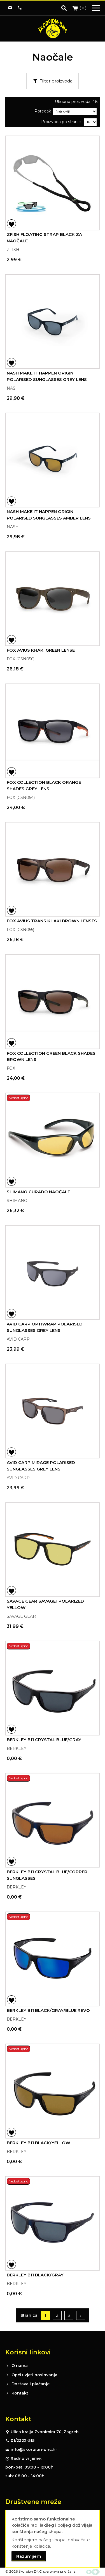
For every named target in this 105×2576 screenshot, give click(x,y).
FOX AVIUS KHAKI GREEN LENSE (41, 650)
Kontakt (19, 2393)
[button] (11, 223)
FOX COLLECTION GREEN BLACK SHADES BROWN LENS (51, 1056)
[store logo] (52, 28)
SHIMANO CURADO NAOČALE (38, 1191)
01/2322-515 (22, 2440)
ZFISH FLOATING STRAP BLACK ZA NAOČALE (44, 237)
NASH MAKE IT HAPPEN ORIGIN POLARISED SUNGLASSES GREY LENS (47, 376)
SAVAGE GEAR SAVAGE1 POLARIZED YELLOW (45, 1604)
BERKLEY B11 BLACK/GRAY (35, 2275)
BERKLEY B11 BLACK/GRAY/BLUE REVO (48, 2010)
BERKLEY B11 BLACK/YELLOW (38, 2142)
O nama (19, 2365)
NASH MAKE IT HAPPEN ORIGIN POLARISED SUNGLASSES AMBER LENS (49, 515)
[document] (52, 2539)
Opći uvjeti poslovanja (34, 2374)
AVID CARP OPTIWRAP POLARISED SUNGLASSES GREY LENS (45, 1327)
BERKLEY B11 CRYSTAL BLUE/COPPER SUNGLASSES (47, 1875)
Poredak (42, 111)
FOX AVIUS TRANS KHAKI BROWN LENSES (52, 920)
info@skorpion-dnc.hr (34, 2449)
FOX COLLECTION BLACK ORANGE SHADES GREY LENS (44, 785)
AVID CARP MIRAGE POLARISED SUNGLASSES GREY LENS (41, 1466)
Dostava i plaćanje (30, 2383)
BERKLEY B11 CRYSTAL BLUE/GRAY (44, 1739)
